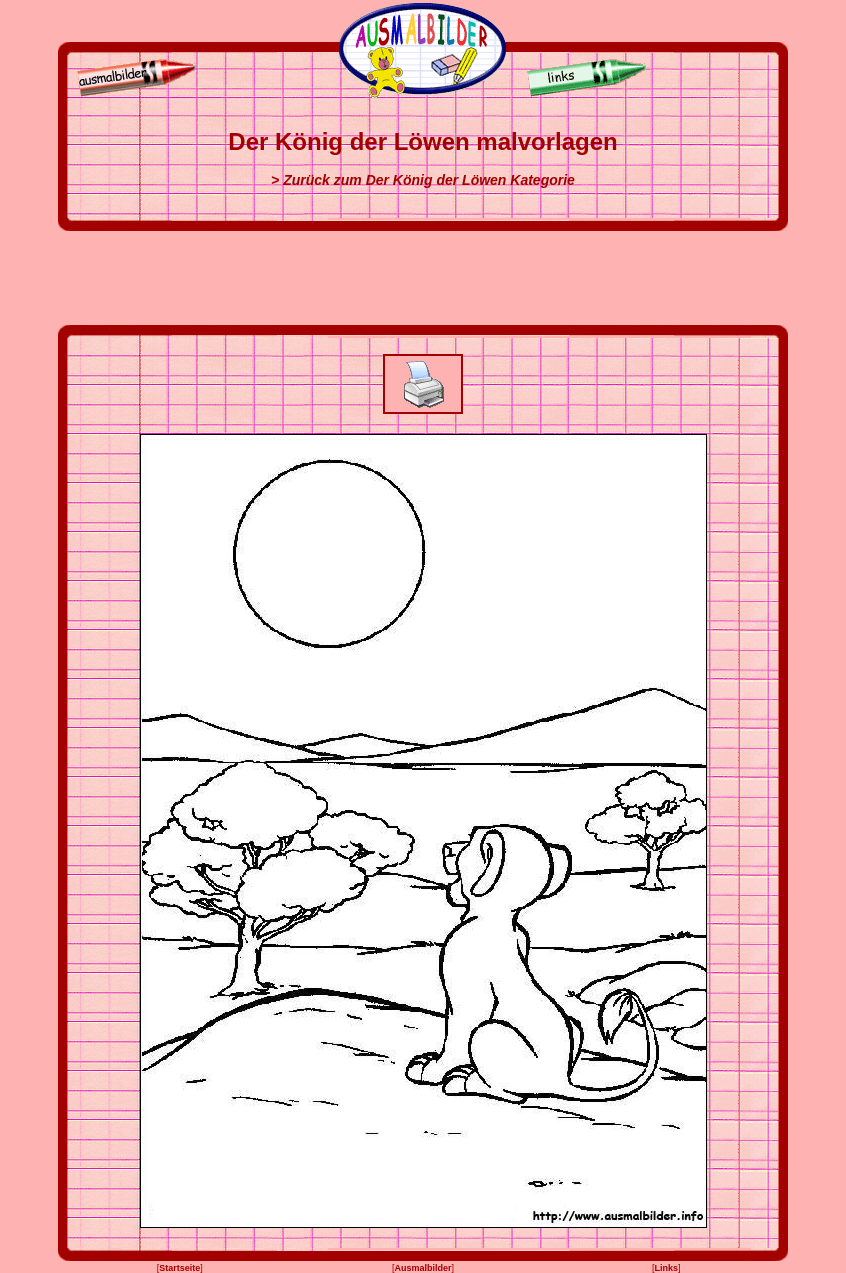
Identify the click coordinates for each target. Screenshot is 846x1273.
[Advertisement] (423, 278)
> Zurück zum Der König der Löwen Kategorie (423, 180)
